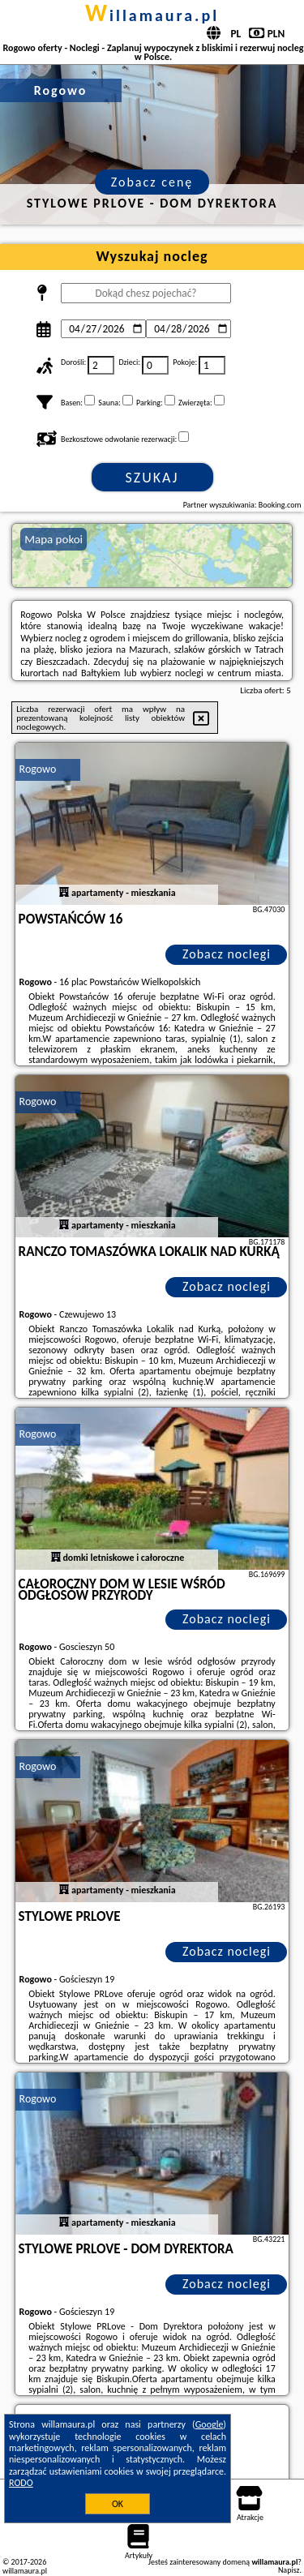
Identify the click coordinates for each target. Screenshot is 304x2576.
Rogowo (38, 769)
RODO (21, 2482)
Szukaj (152, 477)
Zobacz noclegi (226, 954)
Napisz (289, 2570)
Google (209, 2424)
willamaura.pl (152, 15)
